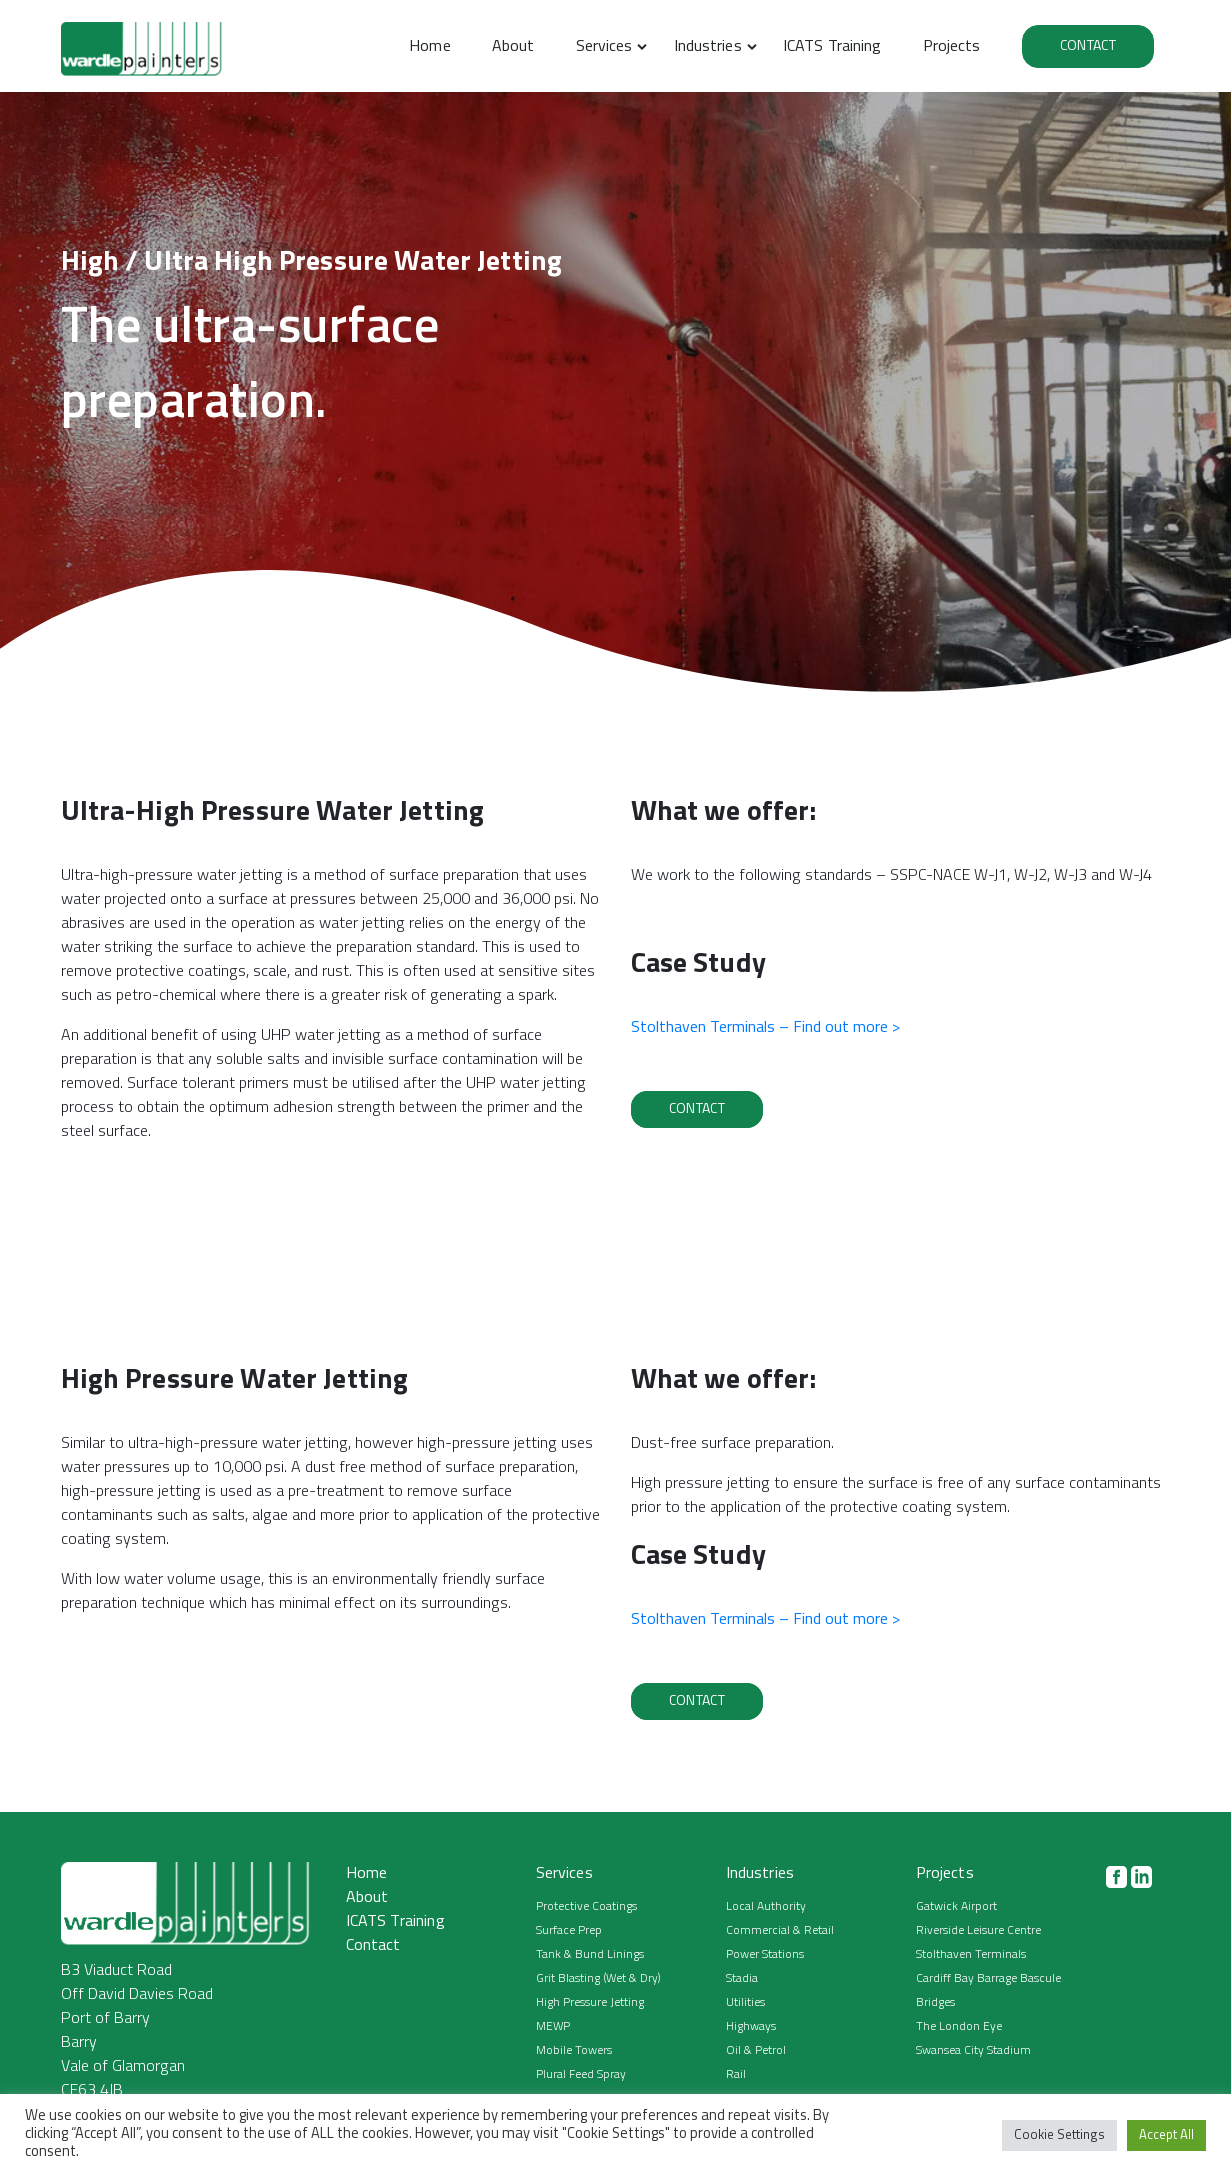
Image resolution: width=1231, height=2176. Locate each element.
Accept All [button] (1166, 2135)
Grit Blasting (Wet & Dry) (598, 1979)
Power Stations (765, 1955)
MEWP (553, 2027)
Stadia (742, 1979)
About (513, 47)
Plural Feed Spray (581, 2075)
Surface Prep (569, 1931)
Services (604, 47)
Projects (952, 47)
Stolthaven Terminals (971, 1955)
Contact (1088, 46)
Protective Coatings (586, 1907)
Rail (736, 2075)
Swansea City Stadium (973, 2051)
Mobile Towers (574, 2051)
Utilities (745, 2003)
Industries (708, 47)
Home (429, 47)
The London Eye (959, 2027)
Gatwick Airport (956, 1907)
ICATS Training (832, 47)
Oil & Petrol (756, 2051)
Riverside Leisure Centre (978, 1931)
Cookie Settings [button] (1059, 2135)
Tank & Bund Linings (590, 1955)
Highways (751, 2027)
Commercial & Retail (780, 1931)
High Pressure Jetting (590, 2003)
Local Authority (766, 1907)
